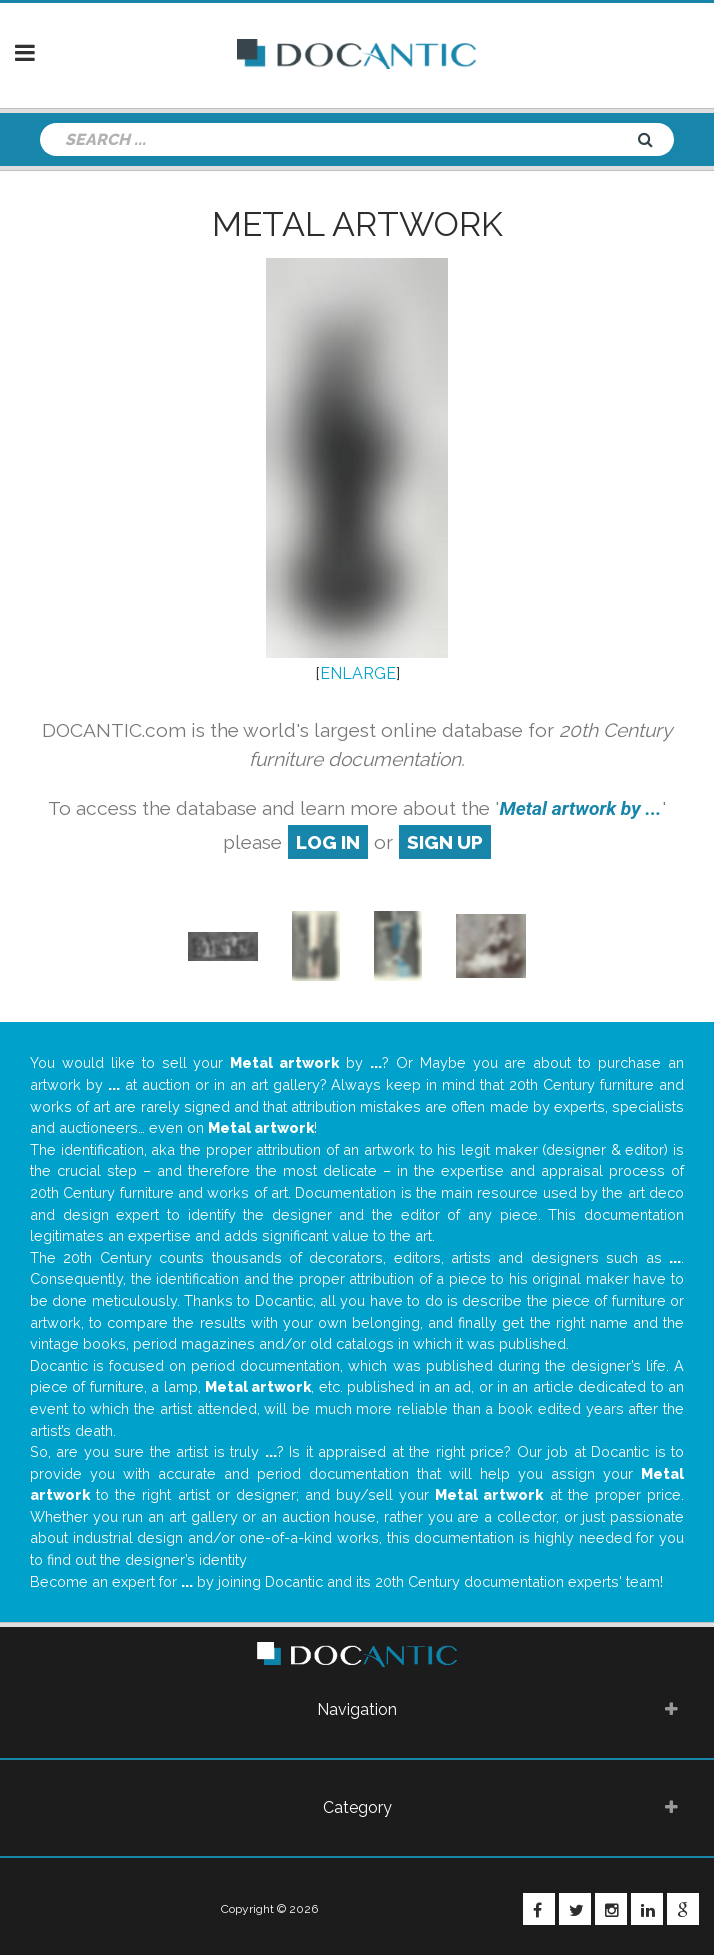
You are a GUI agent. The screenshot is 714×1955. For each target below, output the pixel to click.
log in (328, 842)
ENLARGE (358, 673)
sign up (445, 842)
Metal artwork (357, 224)
